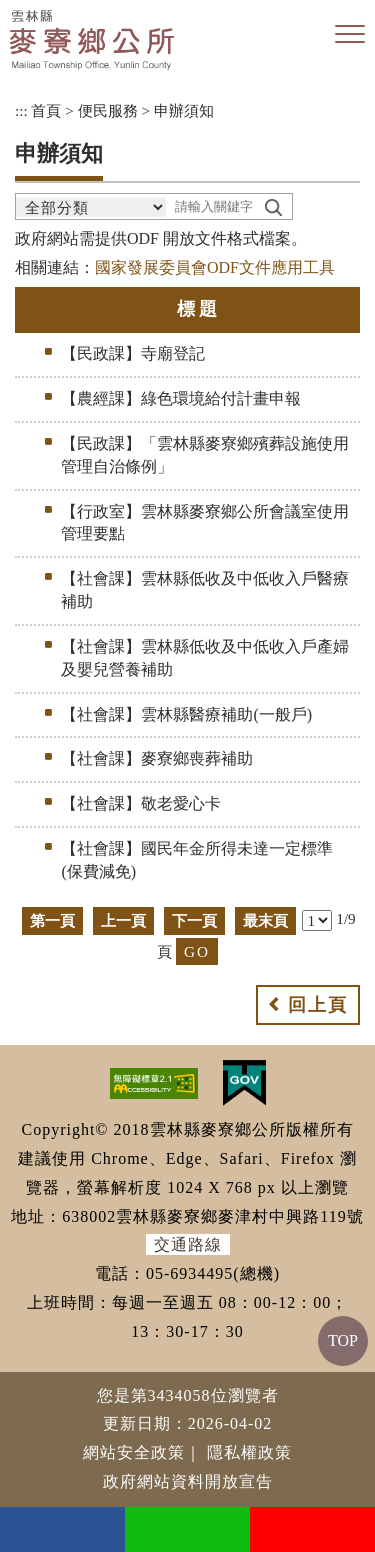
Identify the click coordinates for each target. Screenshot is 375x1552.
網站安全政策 (134, 1452)
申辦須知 (184, 110)
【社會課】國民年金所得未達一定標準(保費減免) (197, 860)
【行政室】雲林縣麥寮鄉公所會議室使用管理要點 (205, 523)
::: (21, 110)
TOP (343, 1340)
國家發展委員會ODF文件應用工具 (215, 267)
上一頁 (123, 920)
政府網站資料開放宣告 (188, 1481)
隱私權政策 (249, 1452)
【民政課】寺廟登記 (133, 353)
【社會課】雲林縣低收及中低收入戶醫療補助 (205, 590)
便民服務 (108, 110)
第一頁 (52, 920)
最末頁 (265, 920)
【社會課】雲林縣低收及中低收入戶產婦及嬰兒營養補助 (205, 658)
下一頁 (194, 920)
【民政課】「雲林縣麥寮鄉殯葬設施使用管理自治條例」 (205, 455)
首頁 (46, 110)
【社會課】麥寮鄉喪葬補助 (157, 758)
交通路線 (188, 1244)
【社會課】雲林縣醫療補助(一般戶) (186, 714)
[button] (350, 35)
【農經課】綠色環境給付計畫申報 (181, 398)
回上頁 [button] (318, 1005)
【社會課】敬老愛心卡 (141, 803)
